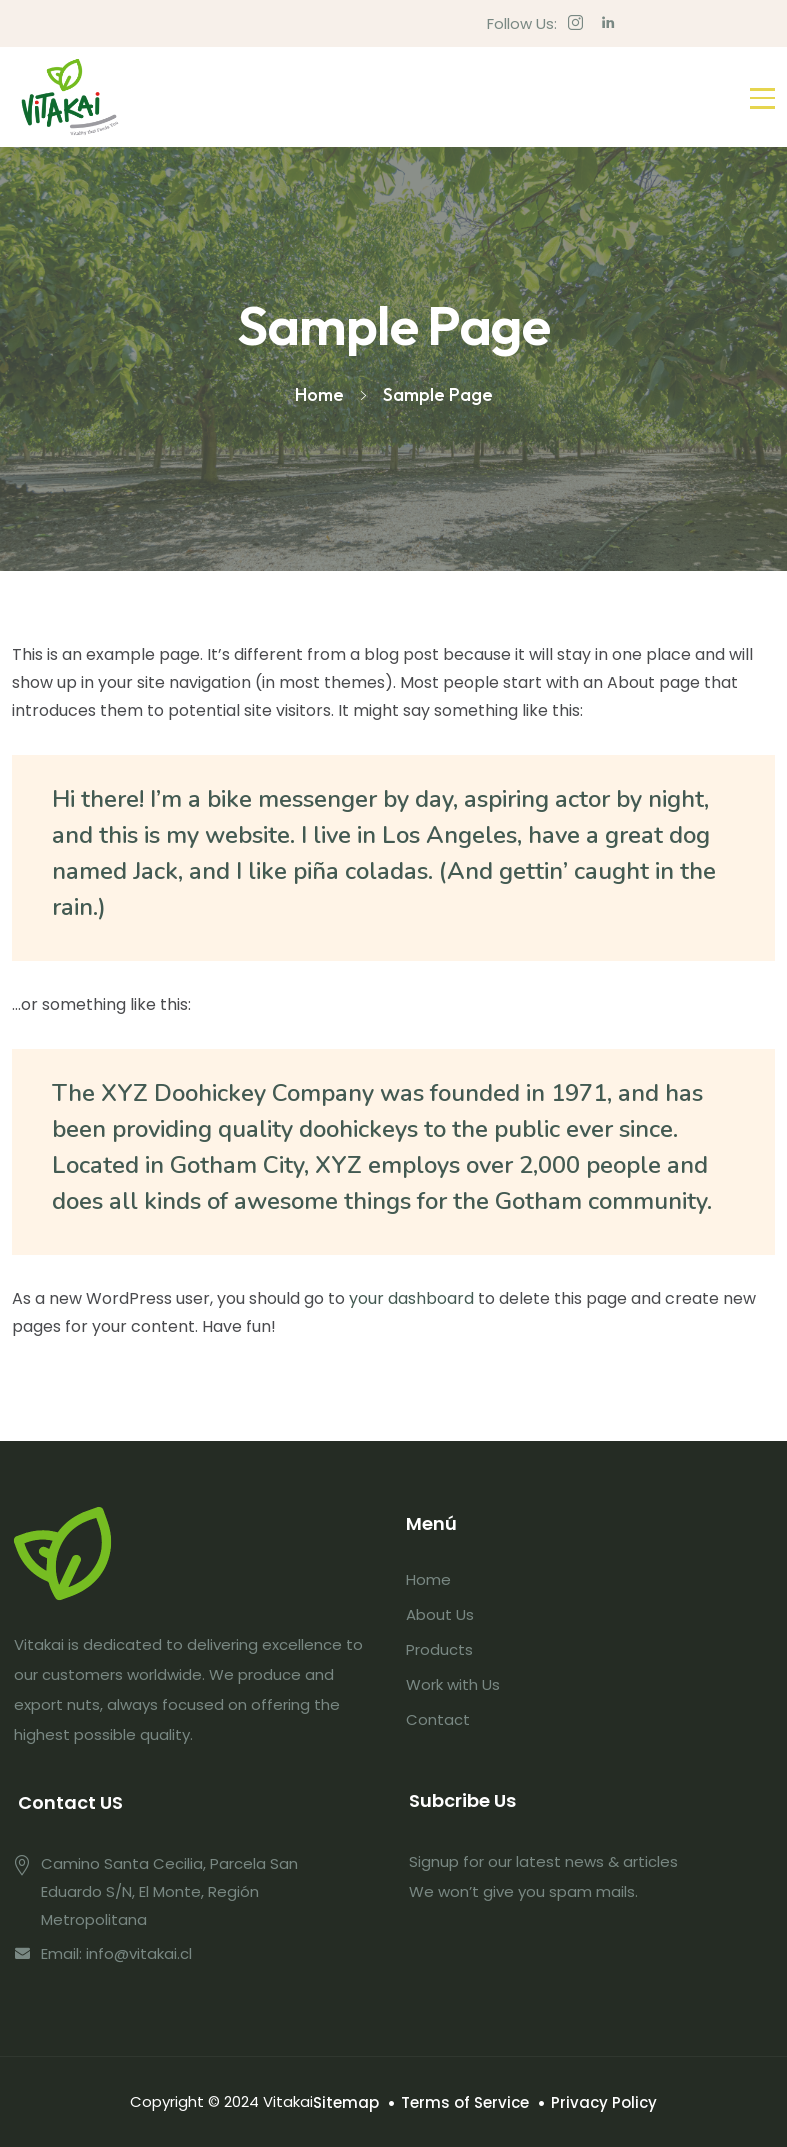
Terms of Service (465, 2102)
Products (439, 1649)
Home (428, 1579)
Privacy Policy (604, 2102)
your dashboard (411, 1298)
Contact (438, 1719)
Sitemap (346, 2102)
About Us (440, 1614)
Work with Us (453, 1684)
